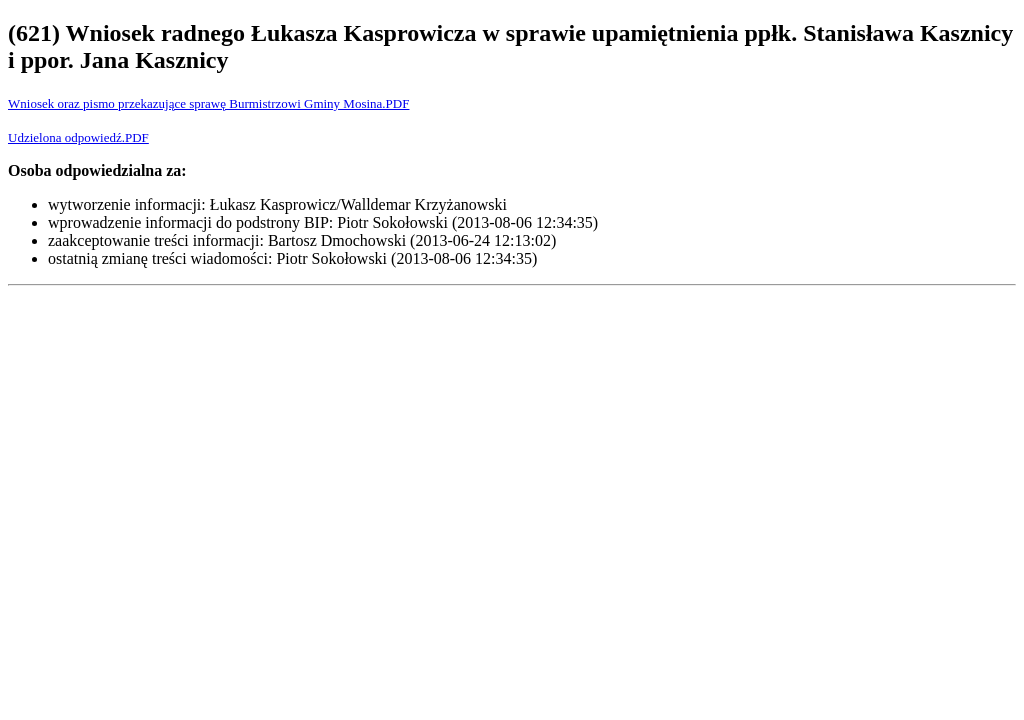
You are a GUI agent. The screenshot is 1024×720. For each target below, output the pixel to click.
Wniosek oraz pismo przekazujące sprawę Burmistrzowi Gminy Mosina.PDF (208, 103)
